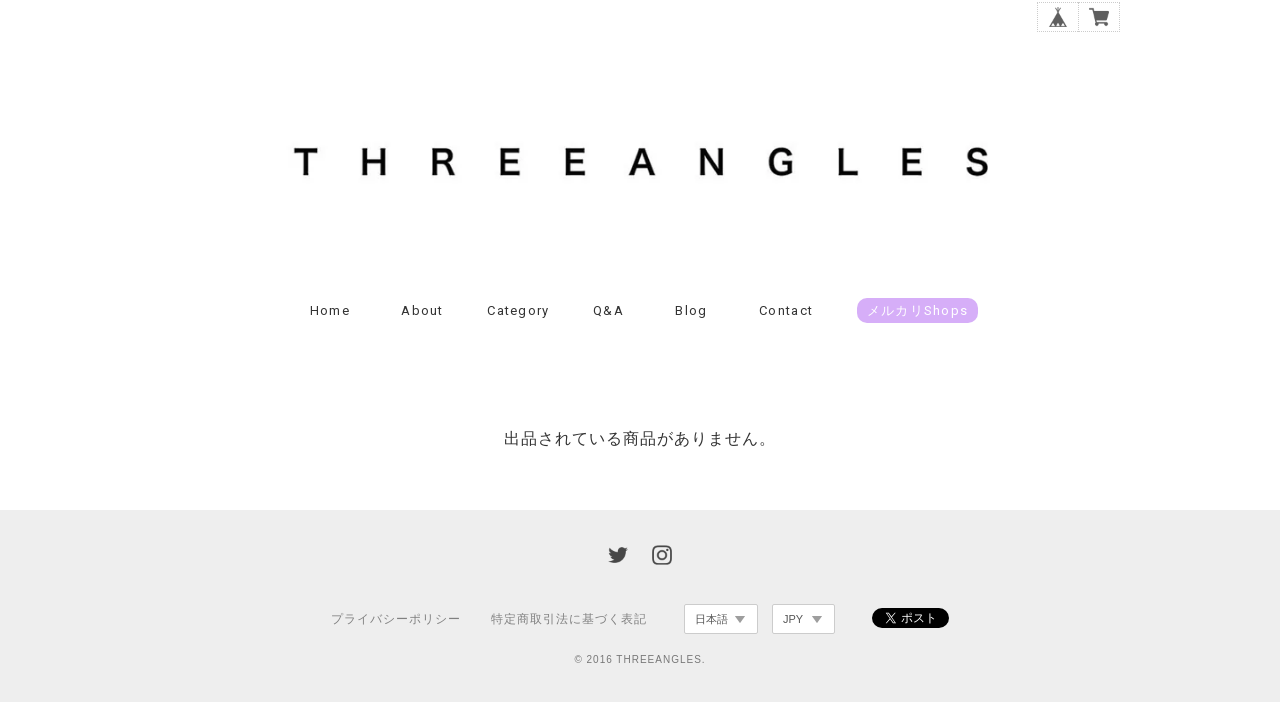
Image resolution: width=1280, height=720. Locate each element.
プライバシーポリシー (396, 619)
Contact (786, 310)
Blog (691, 310)
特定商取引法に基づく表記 (569, 619)
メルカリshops (918, 310)
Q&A (608, 310)
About (422, 310)
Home (330, 310)
